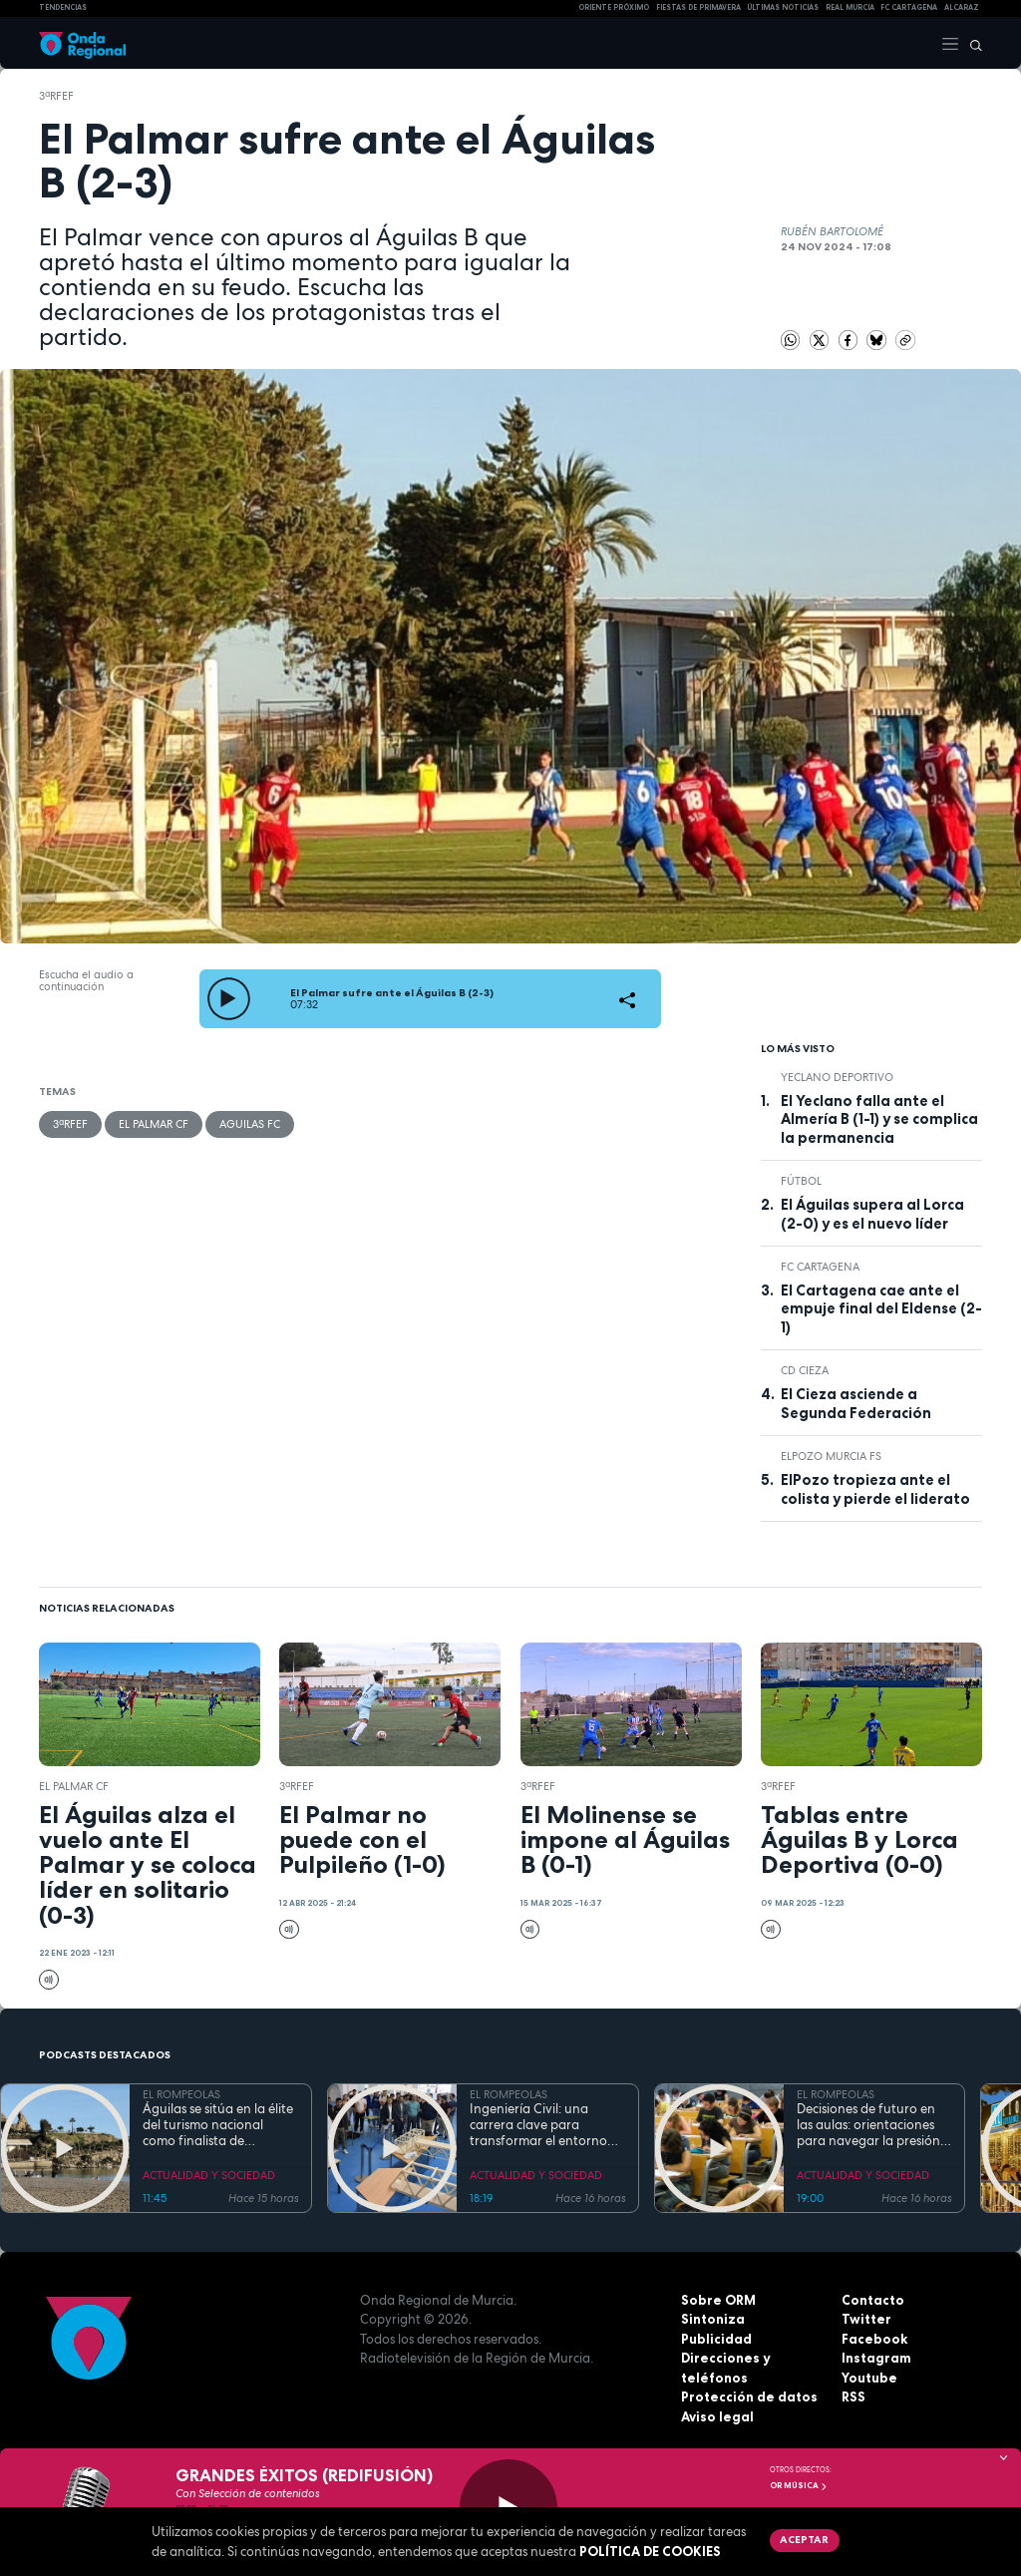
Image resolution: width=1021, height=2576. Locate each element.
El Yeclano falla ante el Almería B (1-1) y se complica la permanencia (879, 1119)
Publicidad (716, 2339)
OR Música (799, 2485)
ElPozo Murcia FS (831, 1456)
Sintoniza (713, 2319)
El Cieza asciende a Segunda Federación (856, 1403)
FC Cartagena (820, 1267)
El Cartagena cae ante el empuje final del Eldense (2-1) (881, 1309)
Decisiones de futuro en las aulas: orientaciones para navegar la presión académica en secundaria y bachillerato (872, 2125)
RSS (853, 2396)
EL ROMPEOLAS (181, 2094)
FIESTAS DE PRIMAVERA (698, 7)
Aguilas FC (249, 1124)
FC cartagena (908, 7)
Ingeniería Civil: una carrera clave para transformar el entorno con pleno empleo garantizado (538, 2125)
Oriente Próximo (613, 7)
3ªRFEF (56, 96)
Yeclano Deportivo (837, 1077)
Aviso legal (717, 2416)
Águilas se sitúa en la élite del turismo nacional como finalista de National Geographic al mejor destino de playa (218, 2125)
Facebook (874, 2339)
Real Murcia (850, 7)
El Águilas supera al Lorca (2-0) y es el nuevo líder (872, 1214)
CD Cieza (805, 1370)
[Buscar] (971, 43)
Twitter (866, 2319)
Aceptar (804, 2539)
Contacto (873, 2300)
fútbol (801, 1181)
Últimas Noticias (783, 7)
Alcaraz (961, 7)
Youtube (869, 2378)
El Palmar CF (153, 1124)
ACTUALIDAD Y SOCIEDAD (209, 2175)
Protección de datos (749, 2396)
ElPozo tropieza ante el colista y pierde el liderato (875, 1489)
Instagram (876, 2358)
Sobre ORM (718, 2300)
